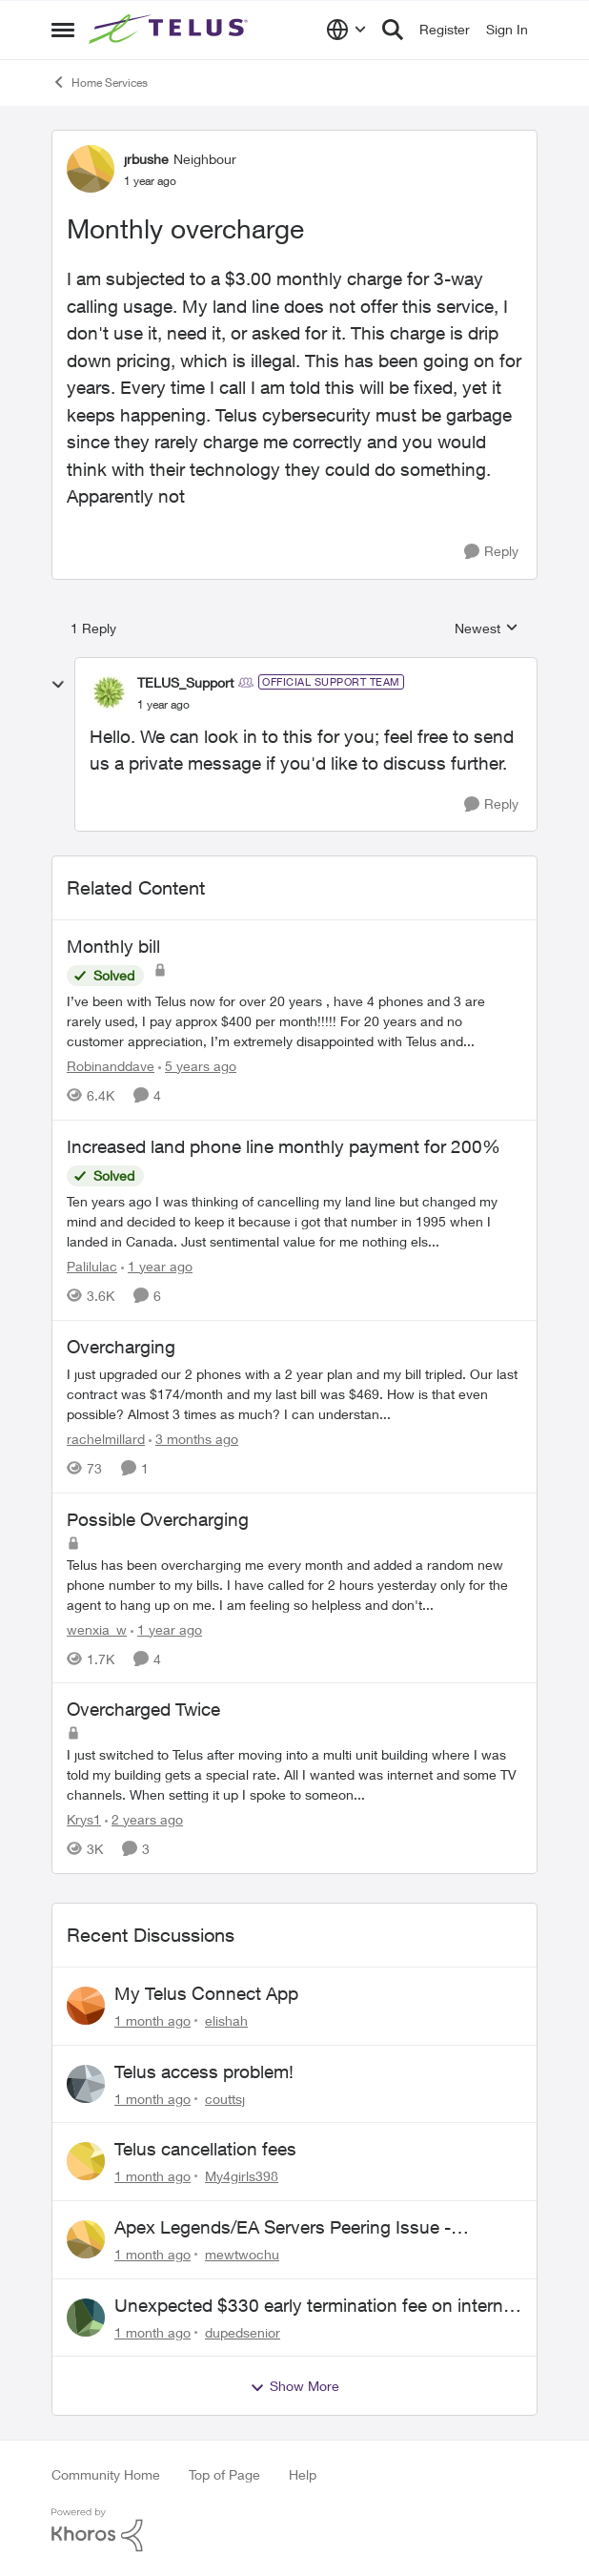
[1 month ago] (152, 2020)
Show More (294, 2386)
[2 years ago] (144, 1819)
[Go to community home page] (171, 29)
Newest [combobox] (486, 629)
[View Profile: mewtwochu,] (86, 2239)
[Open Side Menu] (63, 29)
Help (302, 2474)
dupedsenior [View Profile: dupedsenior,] (242, 2331)
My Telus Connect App (206, 1993)
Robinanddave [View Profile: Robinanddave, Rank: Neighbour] (110, 1066)
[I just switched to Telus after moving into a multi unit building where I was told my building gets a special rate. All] (294, 1774)
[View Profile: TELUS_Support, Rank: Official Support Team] (109, 692)
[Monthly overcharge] (163, 704)
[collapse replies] (58, 684)
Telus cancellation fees (205, 2148)
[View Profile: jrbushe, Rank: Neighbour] (90, 169)
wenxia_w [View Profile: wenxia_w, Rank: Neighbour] (97, 1628)
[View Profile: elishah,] (86, 2006)
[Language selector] (346, 29)
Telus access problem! (204, 2071)
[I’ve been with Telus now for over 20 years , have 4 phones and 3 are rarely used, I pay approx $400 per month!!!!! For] (294, 1021)
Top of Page (224, 2474)
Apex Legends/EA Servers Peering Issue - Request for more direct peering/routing (282, 2227)
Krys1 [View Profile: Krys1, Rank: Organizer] (84, 1819)
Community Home (105, 2474)
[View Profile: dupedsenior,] (86, 2317)
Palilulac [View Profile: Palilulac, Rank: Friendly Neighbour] (92, 1266)
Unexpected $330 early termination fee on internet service (316, 2306)
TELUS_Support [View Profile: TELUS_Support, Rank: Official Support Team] (185, 682)
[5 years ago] (197, 1066)
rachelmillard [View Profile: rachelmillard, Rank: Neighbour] (106, 1439)
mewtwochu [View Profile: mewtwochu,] (242, 2254)
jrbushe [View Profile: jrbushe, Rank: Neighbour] (146, 159)
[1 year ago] (157, 1266)
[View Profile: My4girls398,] (86, 2161)
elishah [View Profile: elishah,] (226, 2020)
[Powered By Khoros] (294, 2530)
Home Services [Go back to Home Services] (99, 82)
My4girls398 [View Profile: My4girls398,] (241, 2176)
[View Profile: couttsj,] (86, 2084)
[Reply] (491, 552)
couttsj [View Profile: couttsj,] (225, 2098)
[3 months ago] (193, 1439)
